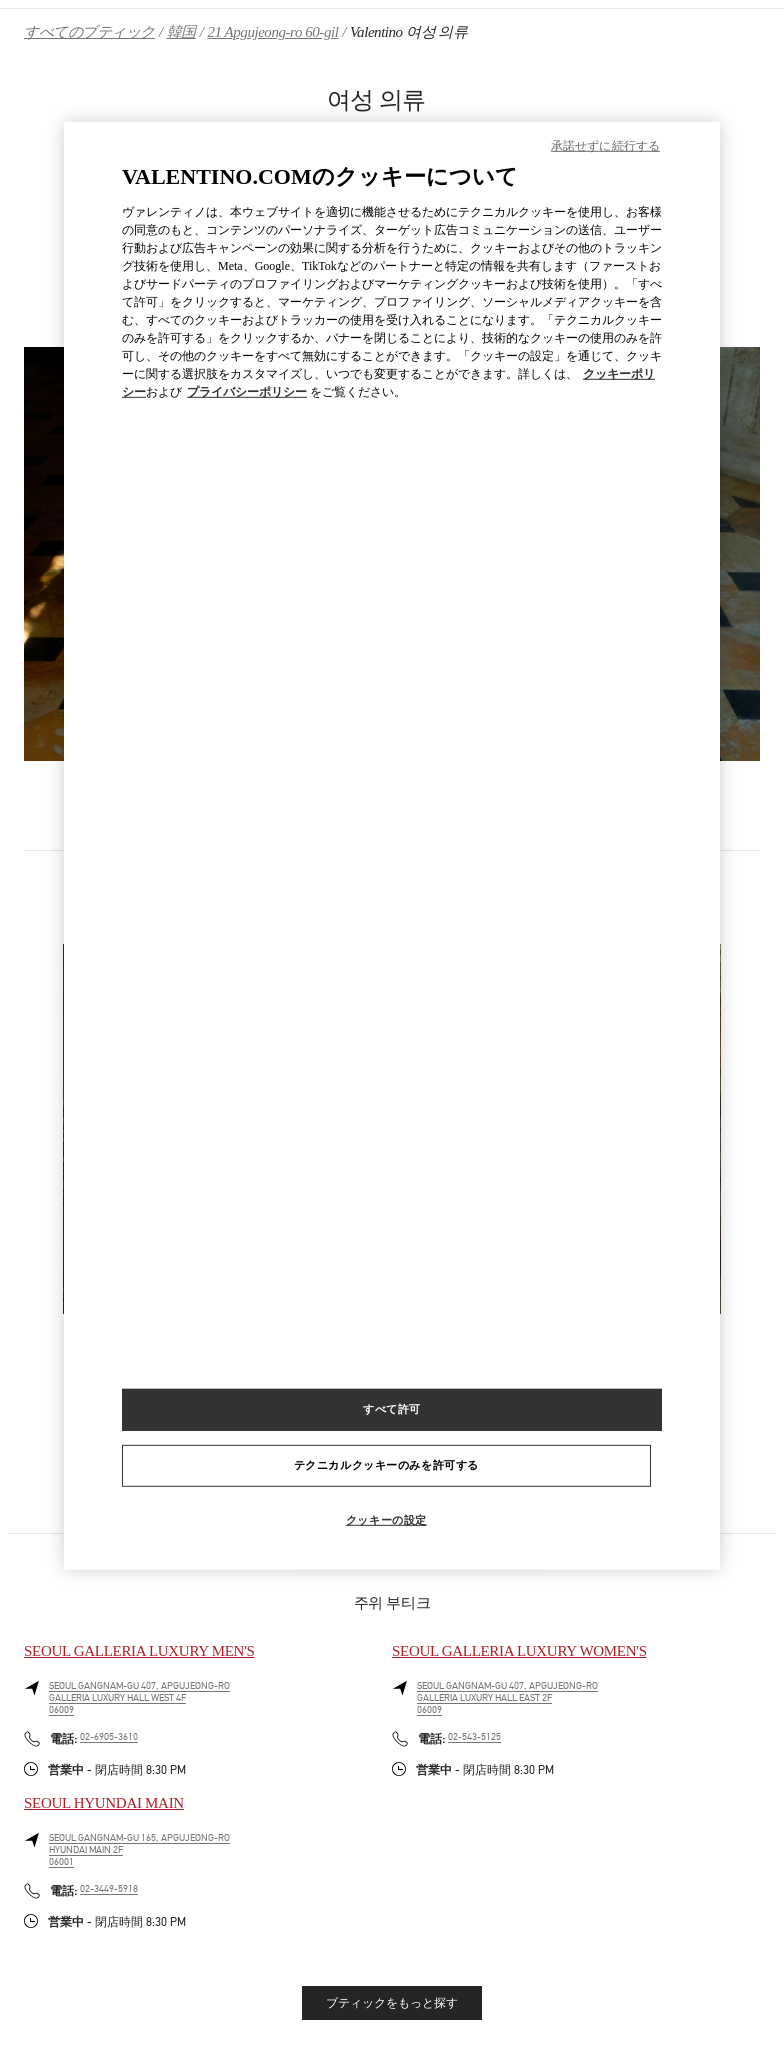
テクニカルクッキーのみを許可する (386, 1465)
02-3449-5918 (109, 1889)
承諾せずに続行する (605, 146)
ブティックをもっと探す (392, 2003)
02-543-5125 (474, 1737)
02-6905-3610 (109, 1737)
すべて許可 (392, 1409)
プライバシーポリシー (247, 392)
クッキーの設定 (386, 1520)
